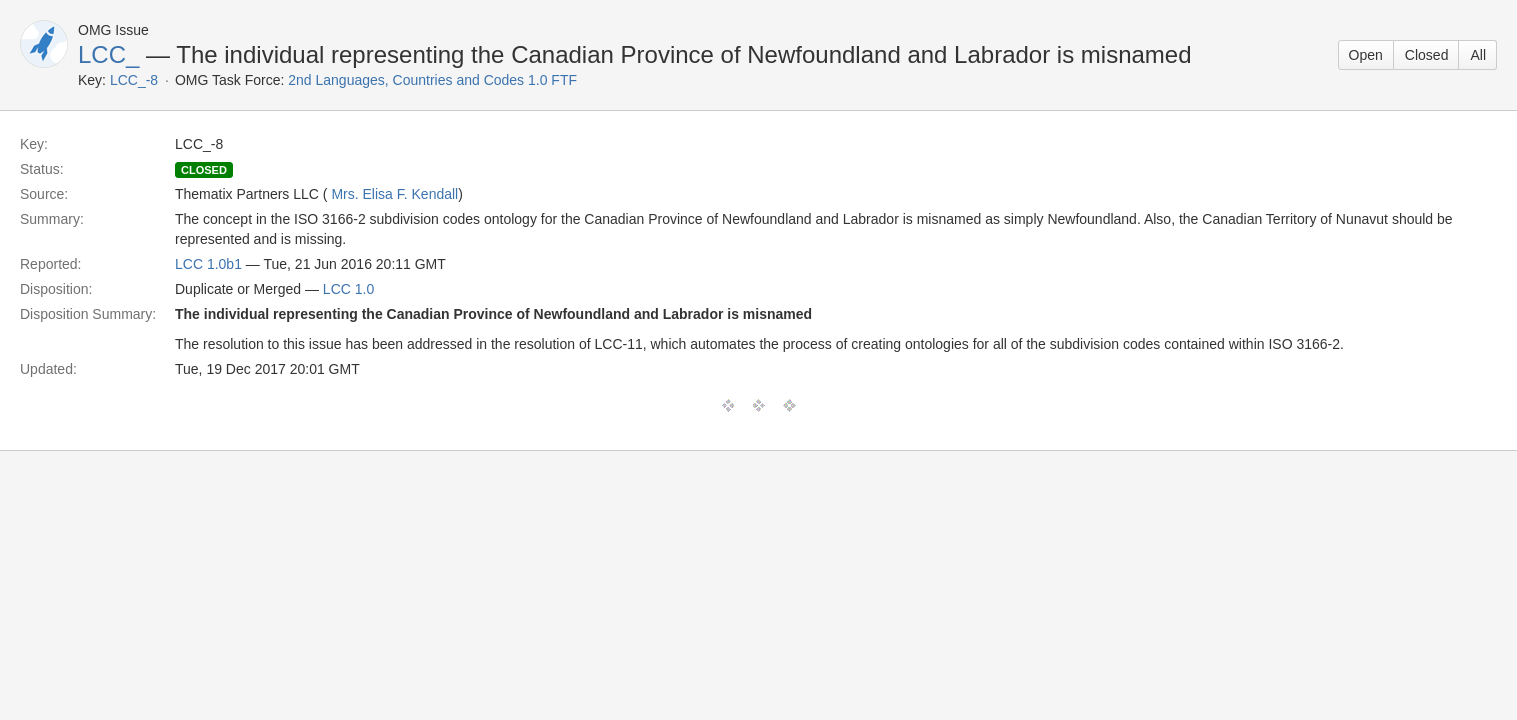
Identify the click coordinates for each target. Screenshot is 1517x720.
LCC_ (108, 54)
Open (1366, 55)
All (1478, 55)
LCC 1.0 (348, 289)
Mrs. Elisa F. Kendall (394, 194)
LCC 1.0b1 (208, 264)
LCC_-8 (134, 80)
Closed (1427, 55)
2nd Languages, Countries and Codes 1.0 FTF (432, 80)
